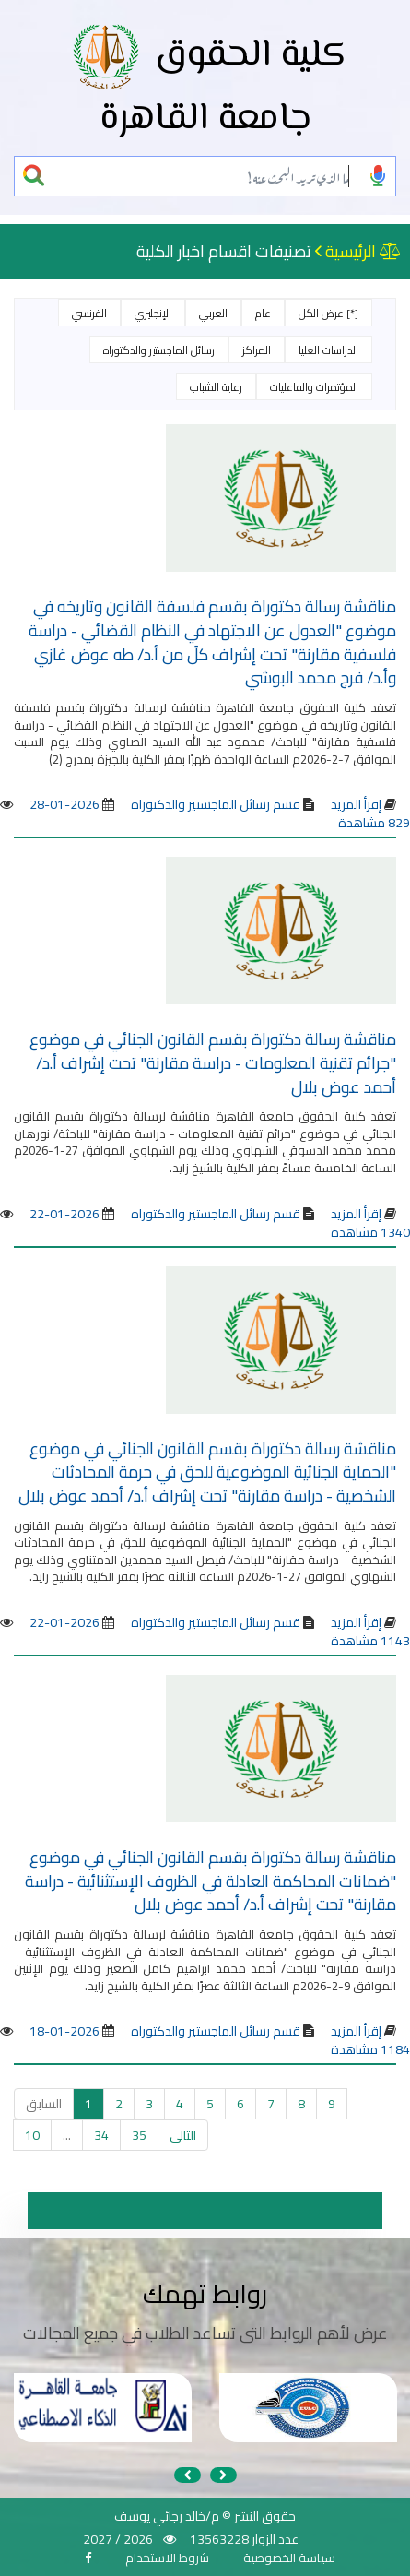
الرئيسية (350, 251)
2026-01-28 (64, 804)
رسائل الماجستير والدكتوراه (159, 350)
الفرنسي (89, 313)
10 (32, 2135)
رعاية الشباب (216, 387)
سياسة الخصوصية (289, 2557)
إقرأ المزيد (356, 804)
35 (139, 2135)
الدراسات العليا (328, 350)
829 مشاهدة (374, 823)
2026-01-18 (64, 2031)
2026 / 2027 (118, 2539)
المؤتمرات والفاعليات (314, 387)
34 (101, 2135)
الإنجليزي (153, 313)
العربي (213, 313)
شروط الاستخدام (167, 2557)
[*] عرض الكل (328, 313)
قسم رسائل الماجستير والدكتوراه (214, 804)
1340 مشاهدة (370, 1232)
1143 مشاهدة (370, 1641)
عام (263, 313)
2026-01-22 (64, 1214)
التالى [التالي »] (183, 2135)
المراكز (256, 350)
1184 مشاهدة (370, 2049)
